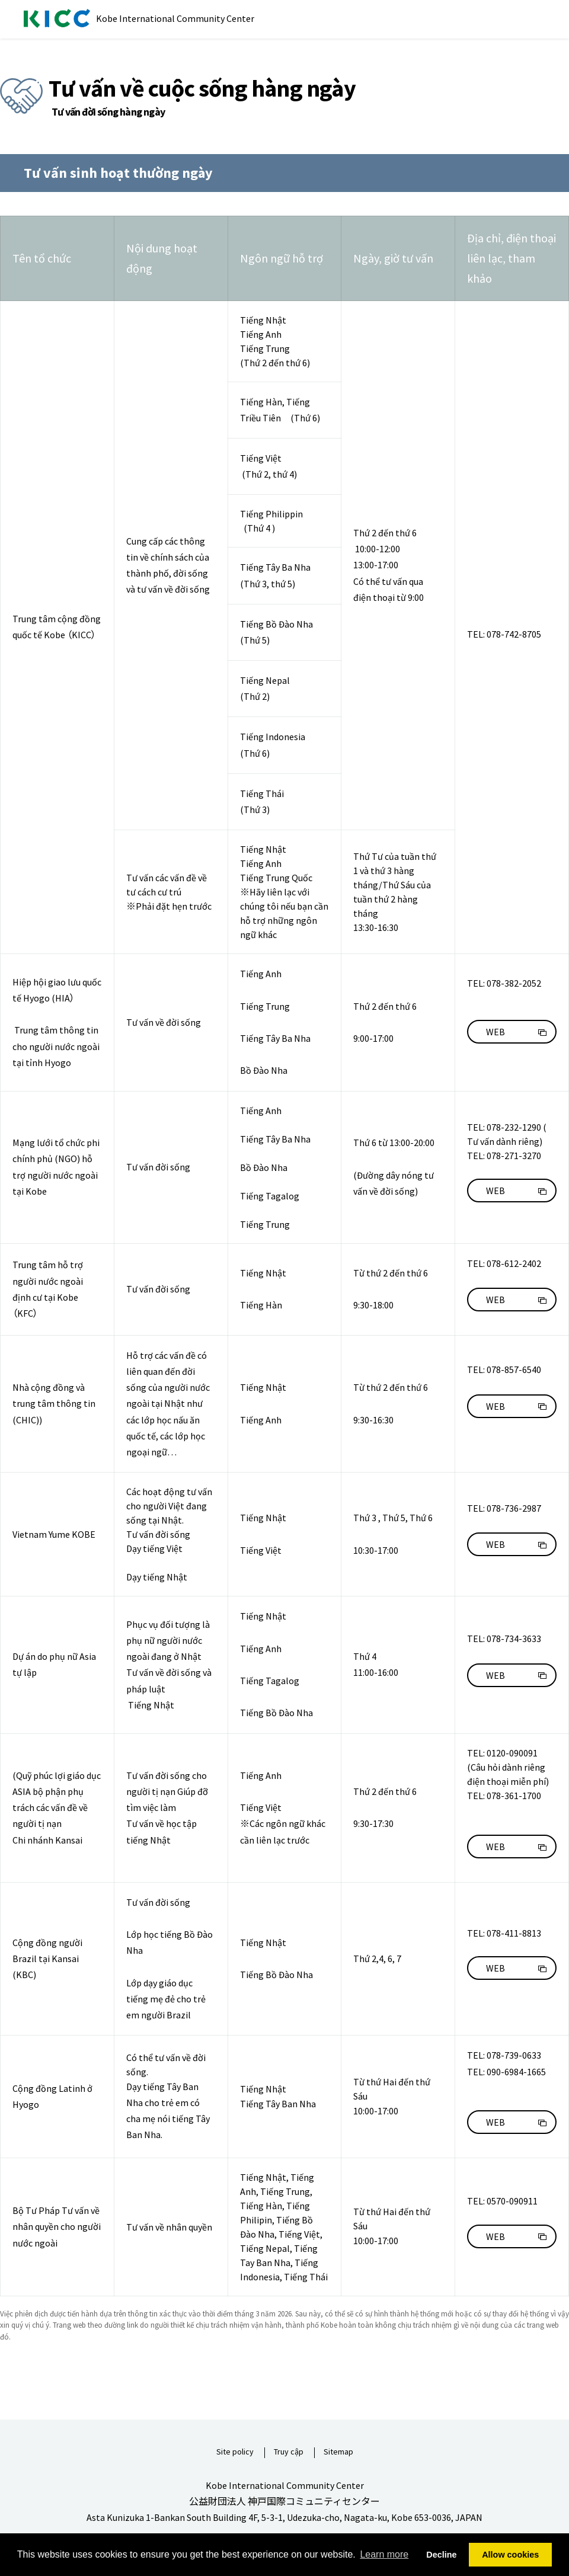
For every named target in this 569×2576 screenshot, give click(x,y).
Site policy (235, 2452)
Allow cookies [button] (510, 2554)
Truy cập (288, 2452)
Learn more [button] (384, 2554)
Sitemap (338, 2452)
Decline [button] (441, 2554)
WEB (495, 1032)
